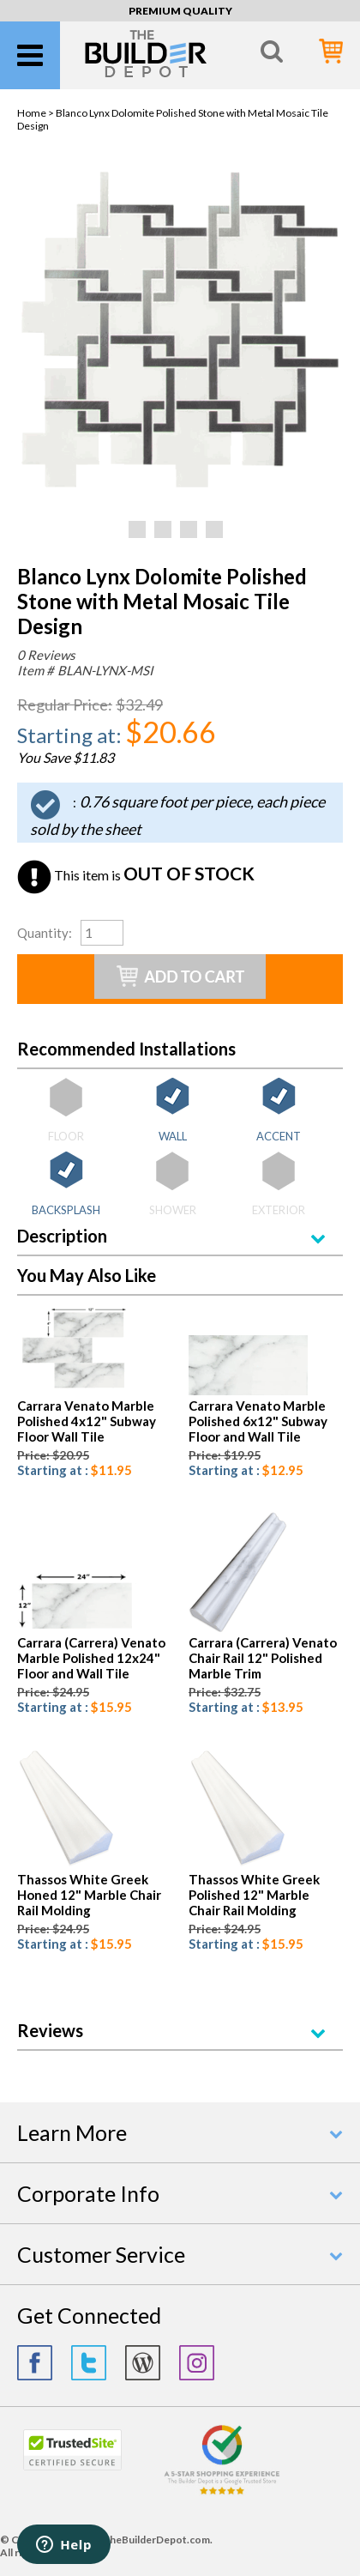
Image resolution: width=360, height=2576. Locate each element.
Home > (36, 112)
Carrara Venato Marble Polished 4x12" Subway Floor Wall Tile (86, 1421)
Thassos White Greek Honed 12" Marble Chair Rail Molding (89, 1895)
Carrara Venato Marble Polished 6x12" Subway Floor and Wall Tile (258, 1421)
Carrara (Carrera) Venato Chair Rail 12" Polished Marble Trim (263, 1658)
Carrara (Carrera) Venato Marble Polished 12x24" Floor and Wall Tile (91, 1658)
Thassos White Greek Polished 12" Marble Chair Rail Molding (254, 1895)
